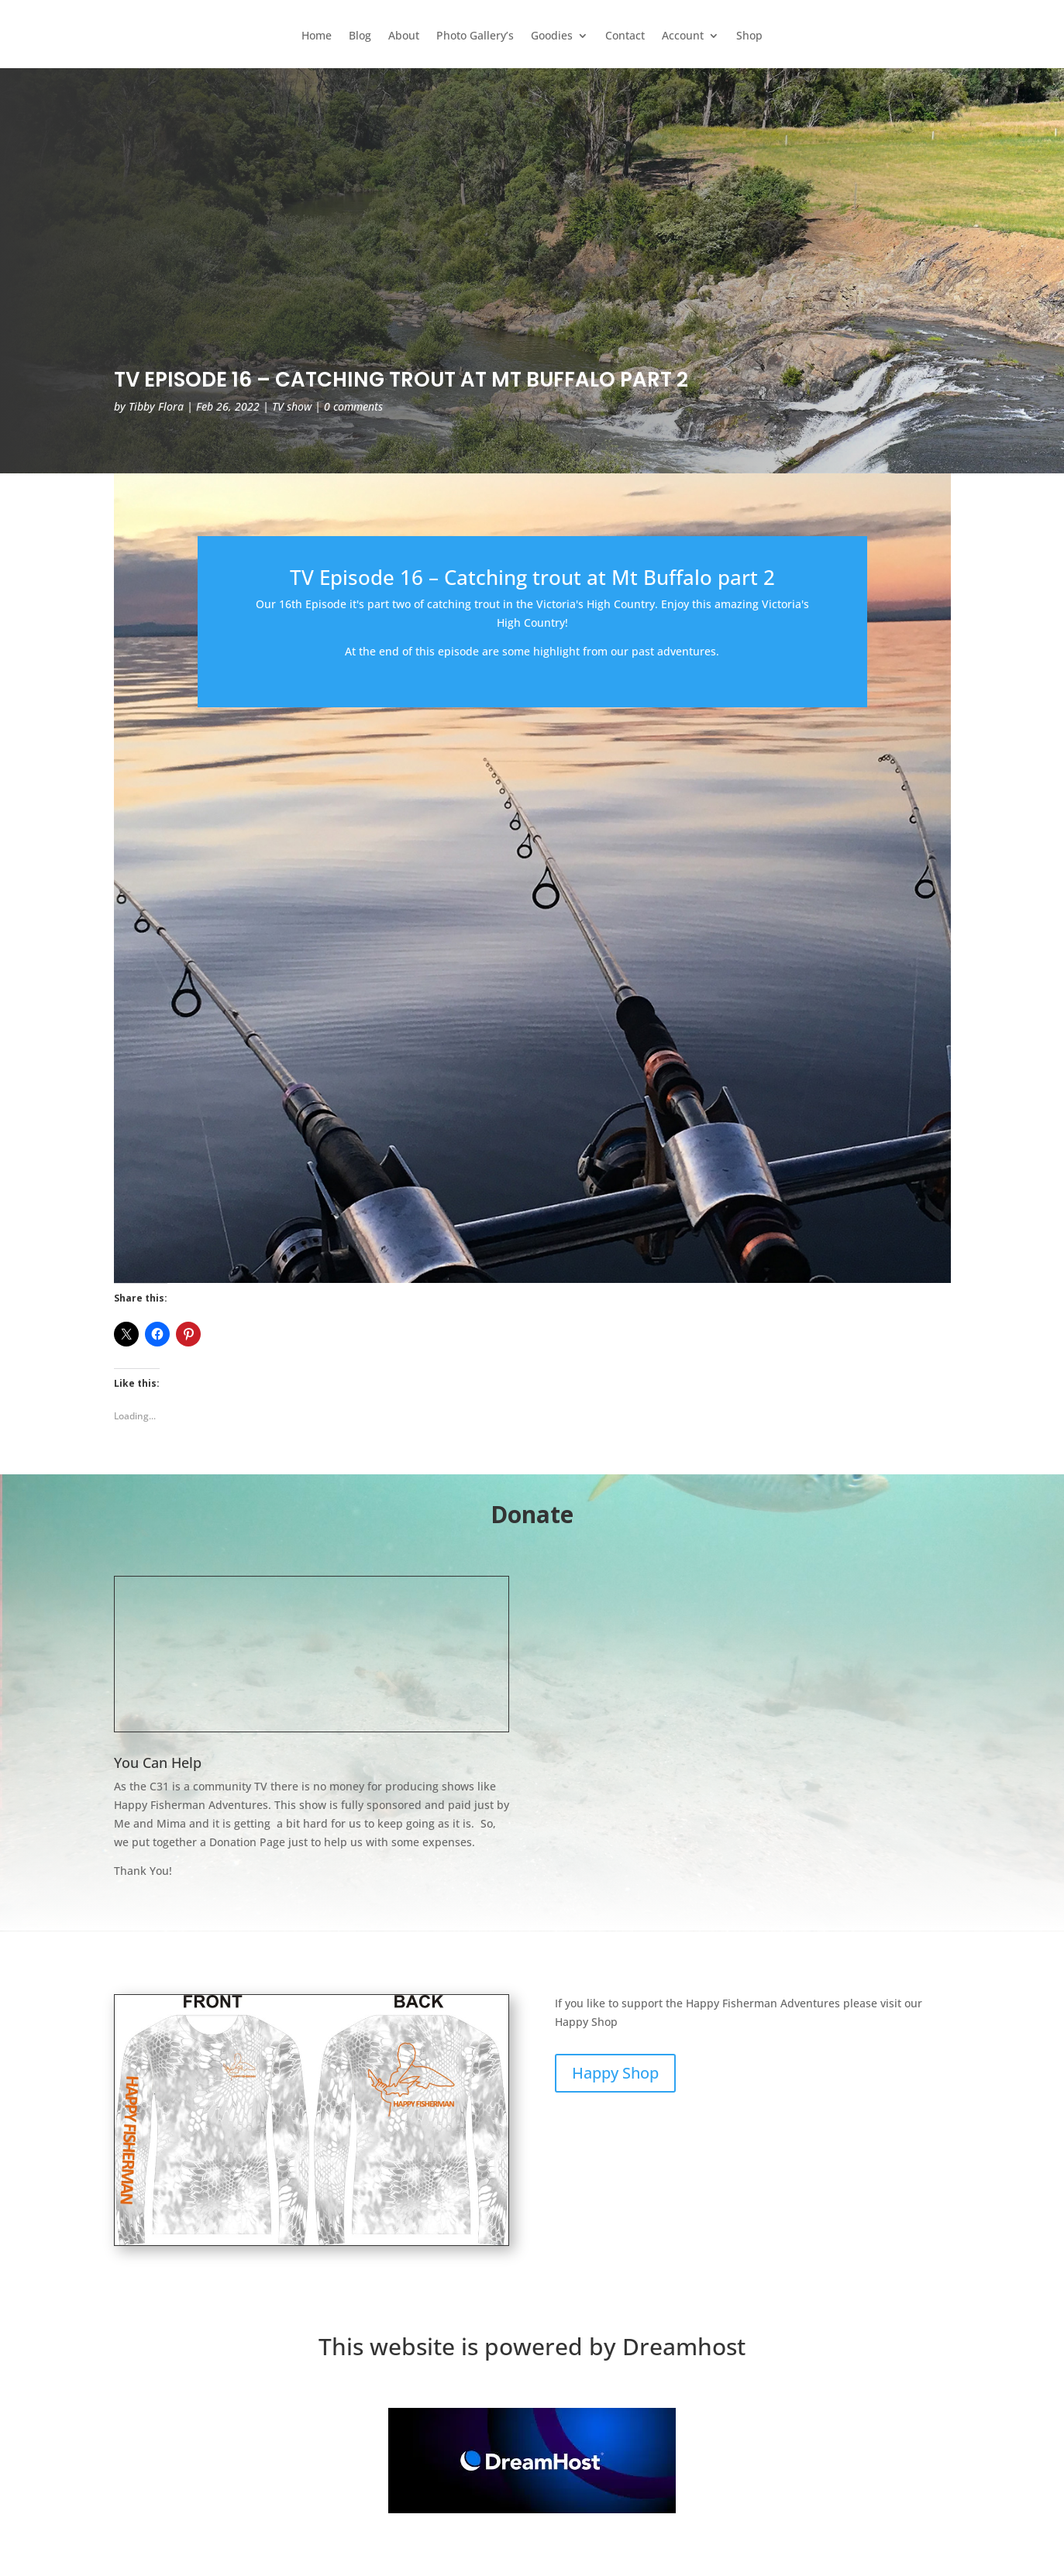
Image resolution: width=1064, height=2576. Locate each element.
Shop (749, 36)
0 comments (353, 406)
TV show (292, 406)
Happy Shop (615, 2072)
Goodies (552, 36)
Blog (360, 36)
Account (683, 36)
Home (316, 36)
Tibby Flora (156, 406)
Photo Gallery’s (475, 36)
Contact (625, 36)
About (403, 36)
